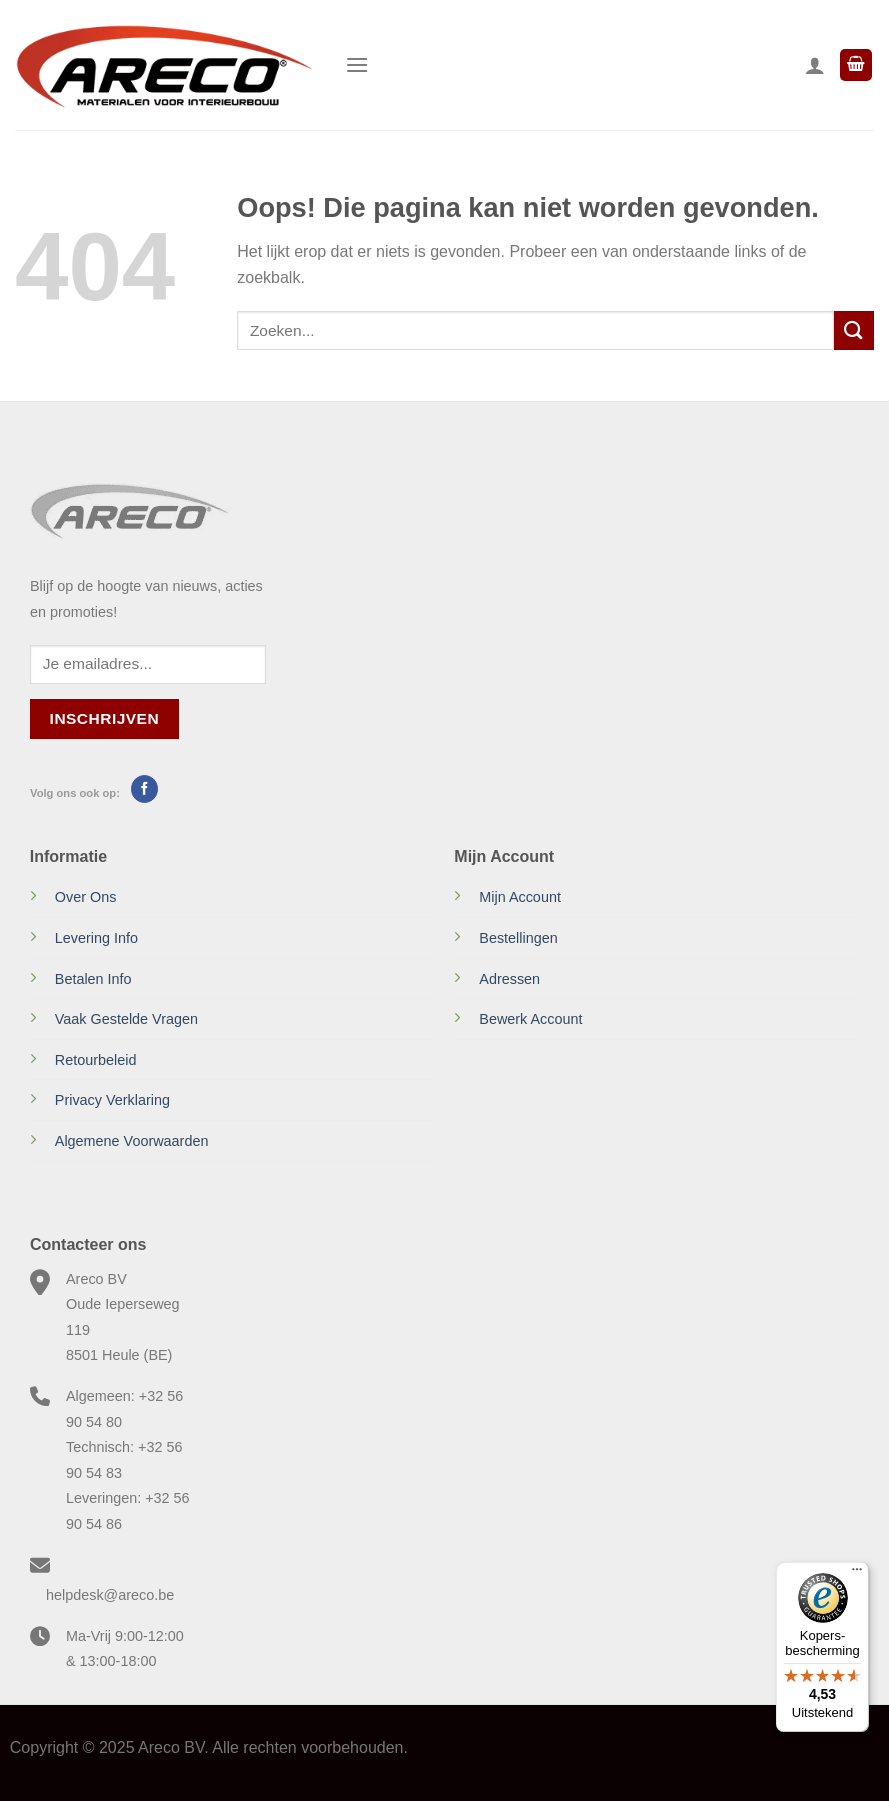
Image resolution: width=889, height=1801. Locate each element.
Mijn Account (520, 897)
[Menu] (357, 64)
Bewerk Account (530, 1019)
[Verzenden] (854, 330)
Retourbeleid (96, 1060)
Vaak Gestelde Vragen (126, 1019)
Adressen (509, 979)
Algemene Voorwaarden (132, 1141)
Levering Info (96, 938)
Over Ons (86, 897)
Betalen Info (93, 979)
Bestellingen (518, 938)
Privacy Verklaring (112, 1100)
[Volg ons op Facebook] (144, 789)
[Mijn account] (815, 65)
